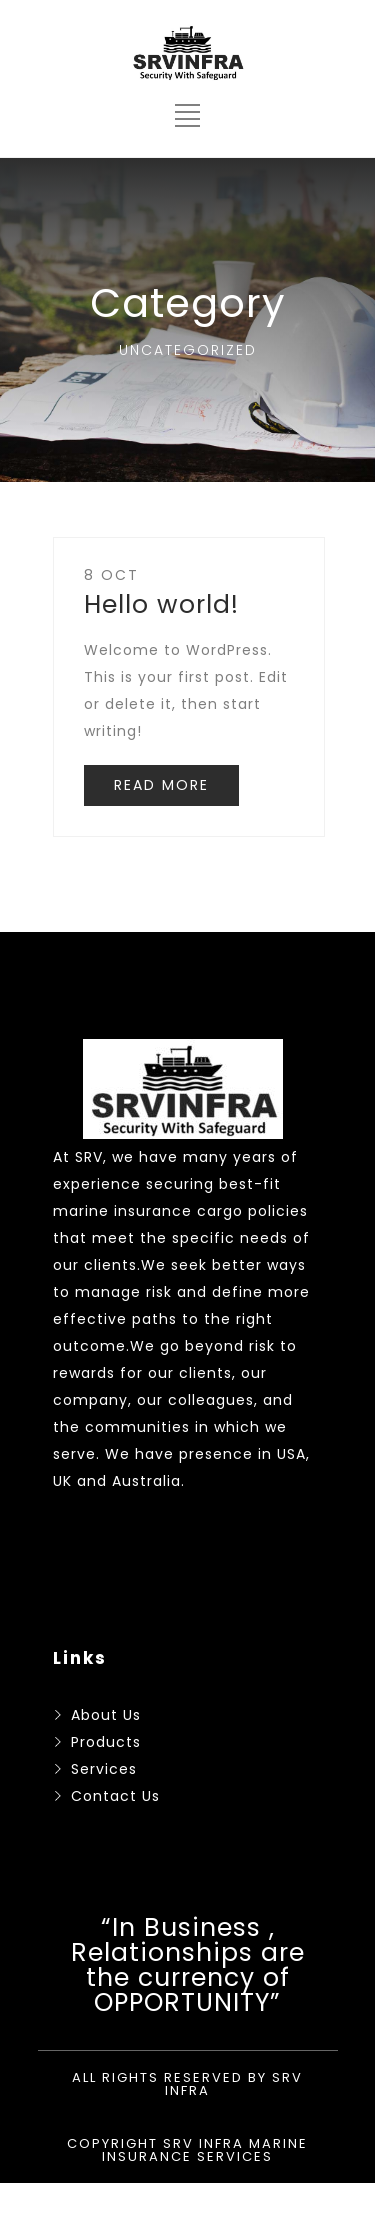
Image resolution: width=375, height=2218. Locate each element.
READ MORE (161, 785)
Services (104, 1769)
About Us (106, 1715)
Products (106, 1742)
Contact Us (115, 1796)
